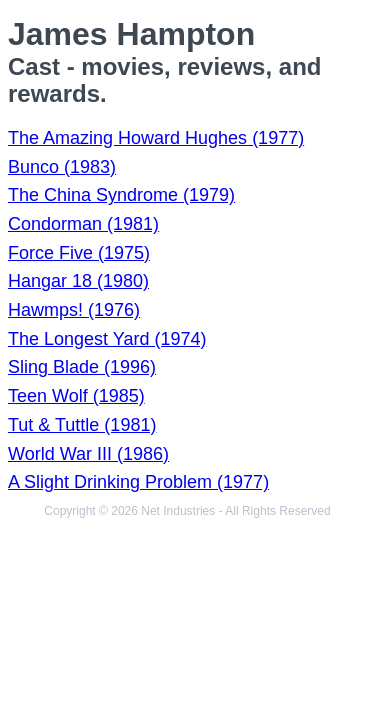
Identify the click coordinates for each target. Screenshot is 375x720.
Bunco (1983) (62, 167)
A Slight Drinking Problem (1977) (138, 482)
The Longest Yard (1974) (107, 339)
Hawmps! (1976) (74, 310)
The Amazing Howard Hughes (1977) (156, 138)
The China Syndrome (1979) (121, 195)
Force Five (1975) (79, 253)
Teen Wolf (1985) (76, 396)
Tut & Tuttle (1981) (82, 425)
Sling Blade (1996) (82, 367)
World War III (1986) (88, 454)
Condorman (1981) (83, 224)
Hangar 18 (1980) (78, 281)
